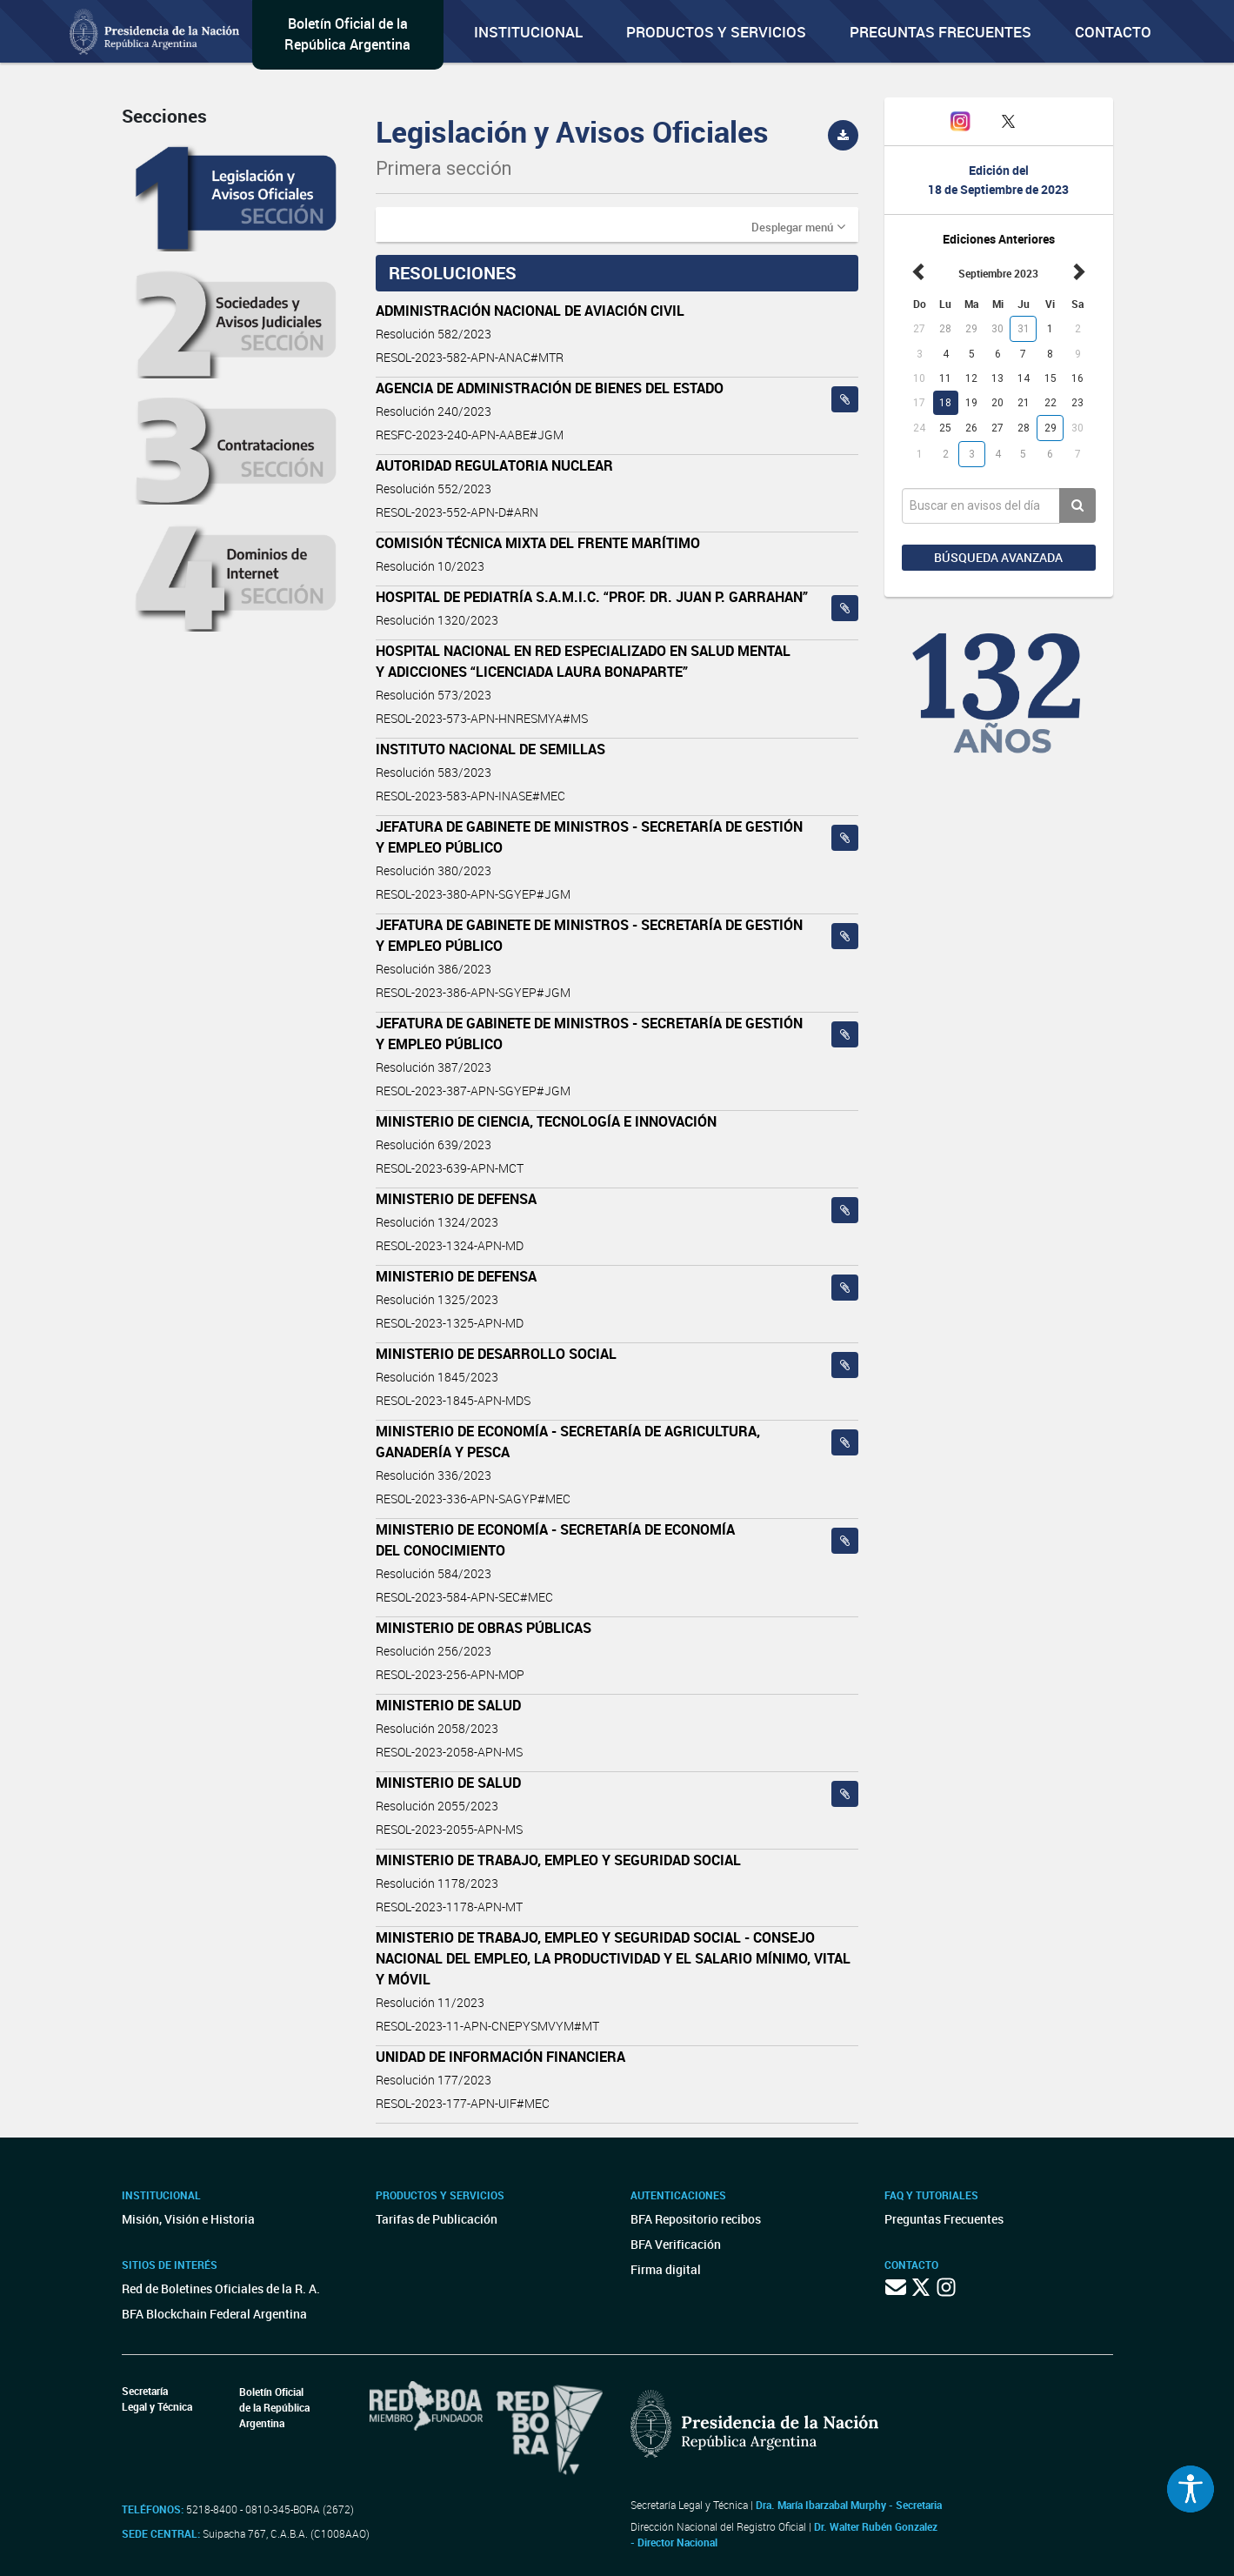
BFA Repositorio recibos (695, 2219)
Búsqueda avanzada (998, 557)
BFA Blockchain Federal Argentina (214, 2313)
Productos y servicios (716, 32)
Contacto (1113, 32)
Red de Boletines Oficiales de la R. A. (221, 2288)
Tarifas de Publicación (436, 2219)
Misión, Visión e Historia (188, 2219)
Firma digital (665, 2269)
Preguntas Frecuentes (940, 32)
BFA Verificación (675, 2244)
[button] (798, 226)
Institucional (528, 32)
